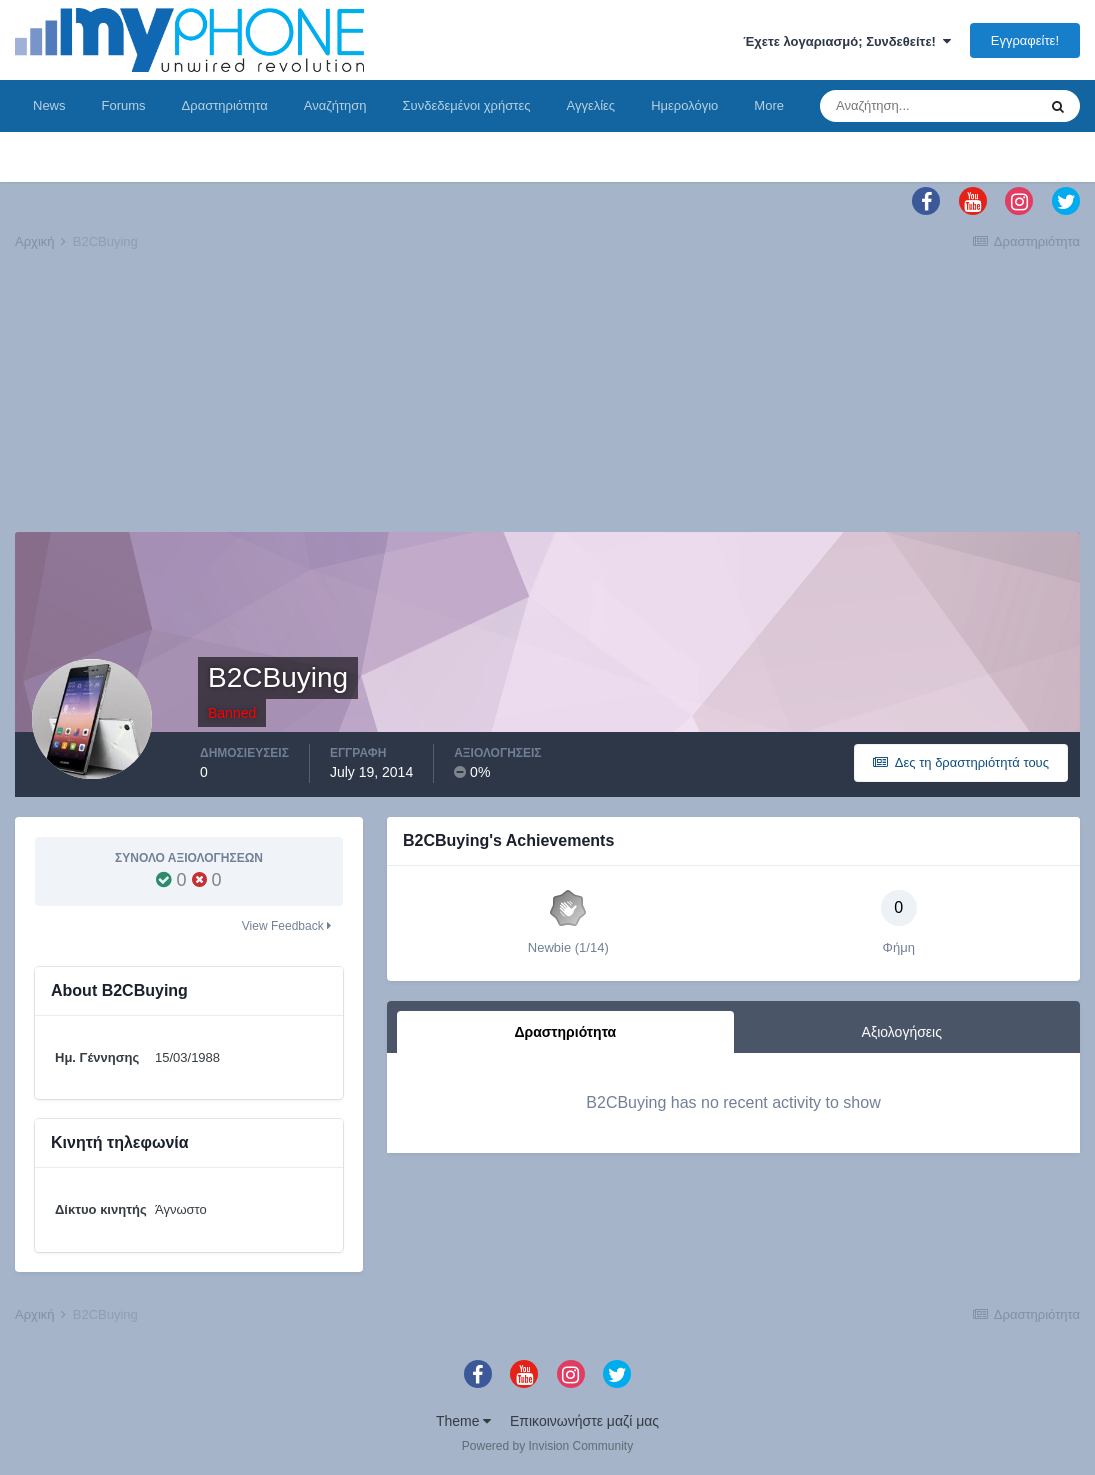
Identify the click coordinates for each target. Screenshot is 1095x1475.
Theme (463, 1421)
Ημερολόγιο (684, 105)
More (769, 105)
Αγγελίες (590, 105)
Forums (124, 105)
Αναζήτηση (335, 105)
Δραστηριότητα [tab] (565, 1032)
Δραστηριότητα (225, 105)
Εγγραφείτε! (1025, 40)
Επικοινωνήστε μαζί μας (584, 1421)
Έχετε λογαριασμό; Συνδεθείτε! (847, 41)
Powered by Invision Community (547, 1446)
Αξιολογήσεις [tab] (902, 1032)
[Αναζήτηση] (928, 106)
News (49, 105)
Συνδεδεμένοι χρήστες (467, 105)
